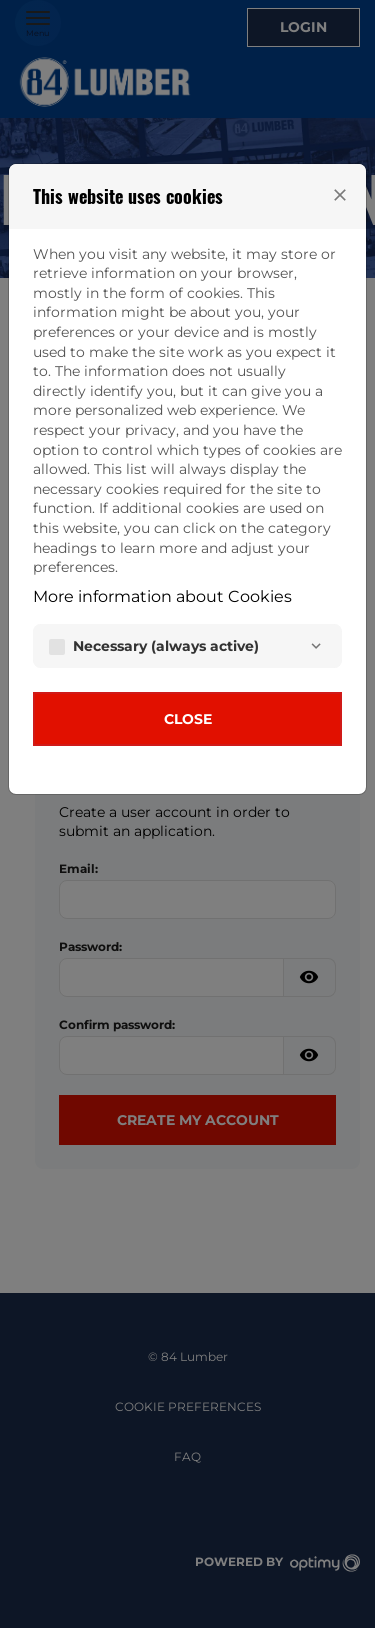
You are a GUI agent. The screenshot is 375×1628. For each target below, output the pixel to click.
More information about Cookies (162, 596)
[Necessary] (316, 646)
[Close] (340, 195)
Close (188, 719)
